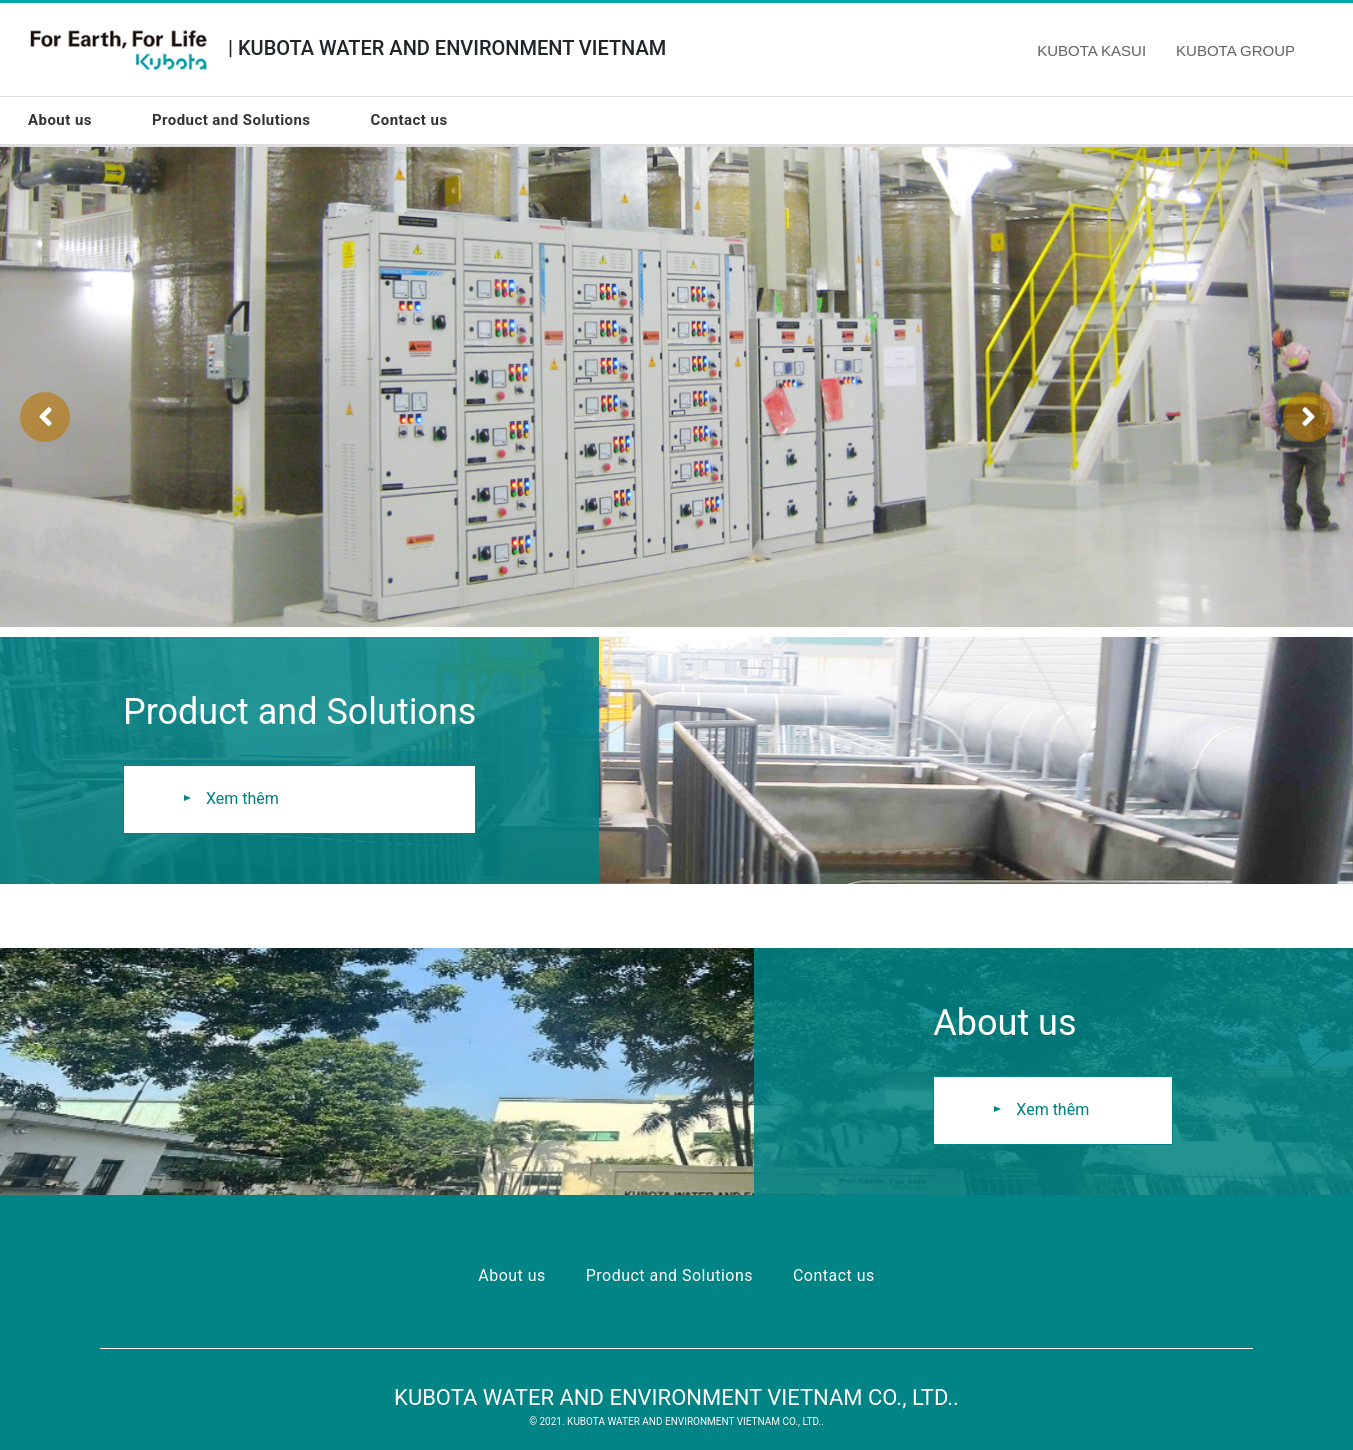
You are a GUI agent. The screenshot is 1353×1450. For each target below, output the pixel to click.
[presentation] (45, 417)
